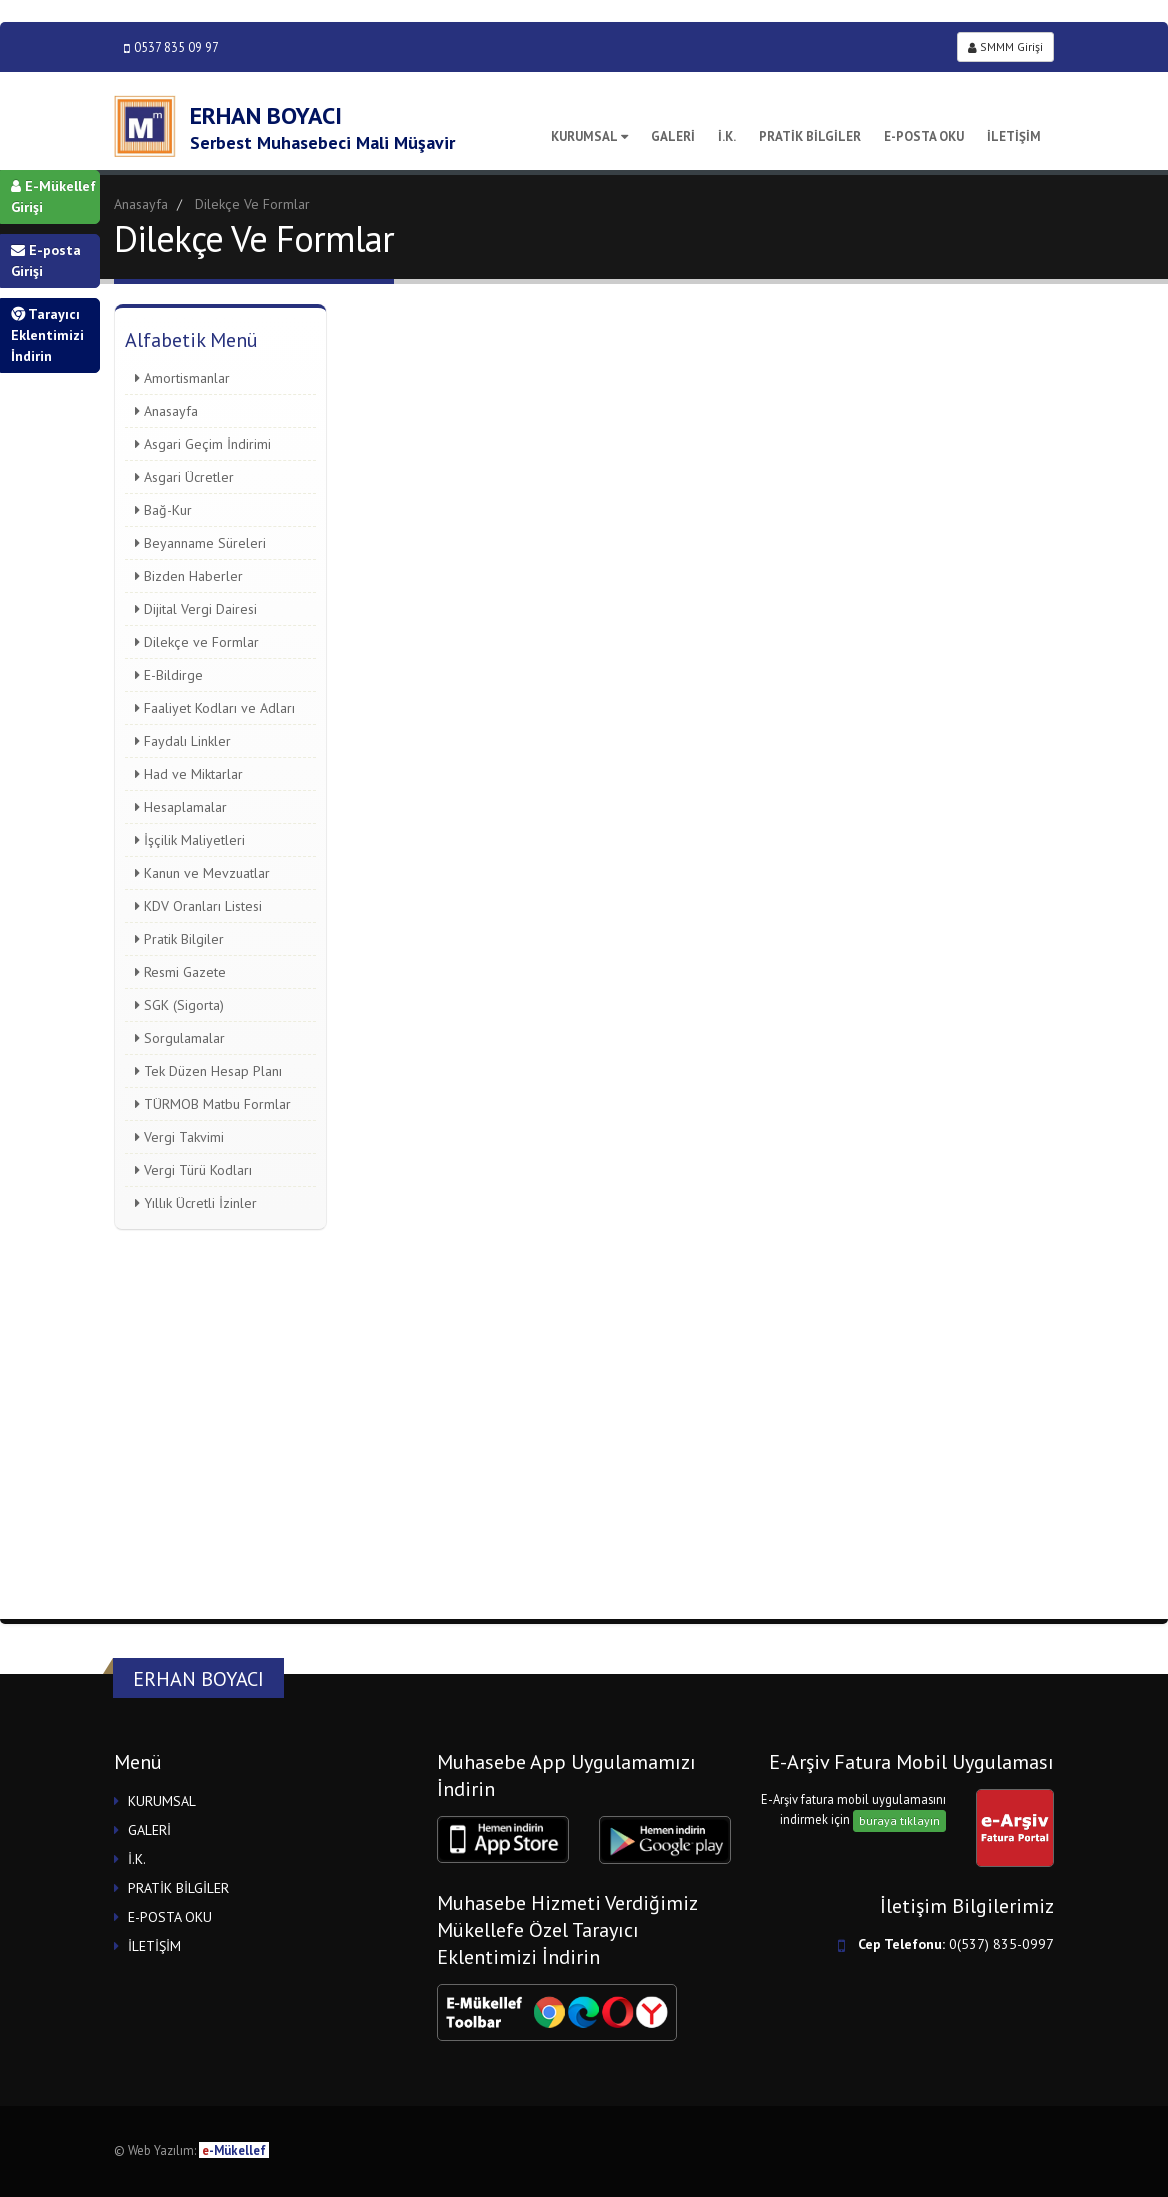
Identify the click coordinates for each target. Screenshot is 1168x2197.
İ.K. (727, 136)
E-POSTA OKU (924, 136)
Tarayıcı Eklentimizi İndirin (47, 335)
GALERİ (673, 136)
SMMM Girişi (1005, 46)
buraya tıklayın (899, 1820)
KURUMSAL (589, 136)
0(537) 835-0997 (1001, 1944)
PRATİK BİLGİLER (810, 136)
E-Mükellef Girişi (53, 196)
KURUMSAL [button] (162, 1801)
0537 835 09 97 (171, 47)
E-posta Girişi (46, 260)
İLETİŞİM (1014, 136)
